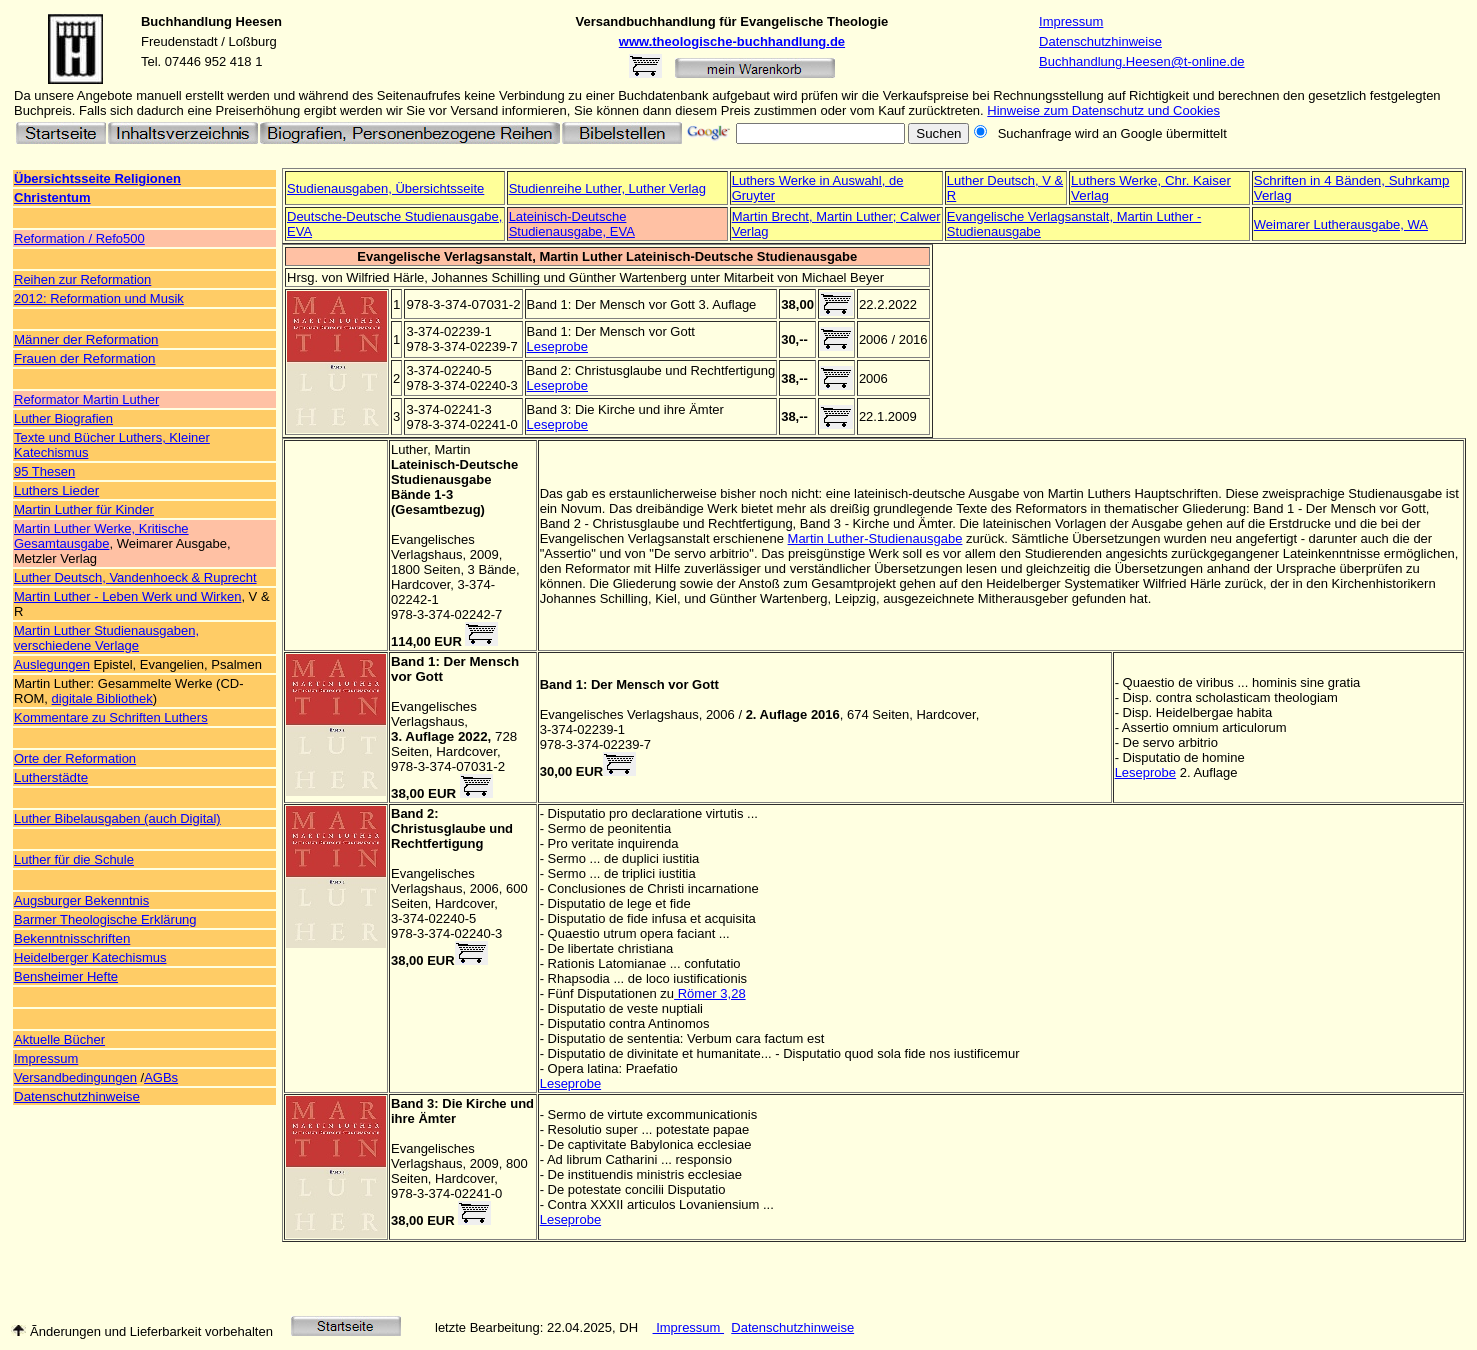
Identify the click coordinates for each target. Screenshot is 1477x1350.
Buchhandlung (186, 21)
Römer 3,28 (710, 993)
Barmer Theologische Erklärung (105, 919)
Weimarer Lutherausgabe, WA (1341, 224)
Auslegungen (52, 664)
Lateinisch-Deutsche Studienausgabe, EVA (572, 224)
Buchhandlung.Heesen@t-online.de (1141, 61)
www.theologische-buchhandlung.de (732, 41)
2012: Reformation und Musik (99, 298)
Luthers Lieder (56, 490)
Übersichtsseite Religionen (97, 178)
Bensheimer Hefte (66, 976)
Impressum (1071, 21)
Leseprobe (557, 346)
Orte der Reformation (75, 758)
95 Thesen (44, 471)
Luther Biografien (63, 418)
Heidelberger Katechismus (90, 957)
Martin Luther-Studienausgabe (875, 538)
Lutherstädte (51, 777)
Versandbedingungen (75, 1077)
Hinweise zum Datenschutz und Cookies (1103, 110)
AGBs (161, 1077)
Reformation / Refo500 (79, 238)
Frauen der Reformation (85, 358)
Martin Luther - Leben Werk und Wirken (127, 596)
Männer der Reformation (86, 339)
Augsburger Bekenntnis (81, 900)
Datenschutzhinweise (1100, 41)
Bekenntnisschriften (72, 938)
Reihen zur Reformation (82, 279)
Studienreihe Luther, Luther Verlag (607, 188)
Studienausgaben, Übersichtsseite (385, 188)
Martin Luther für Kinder (84, 509)
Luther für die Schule (74, 859)
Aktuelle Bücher (59, 1039)
